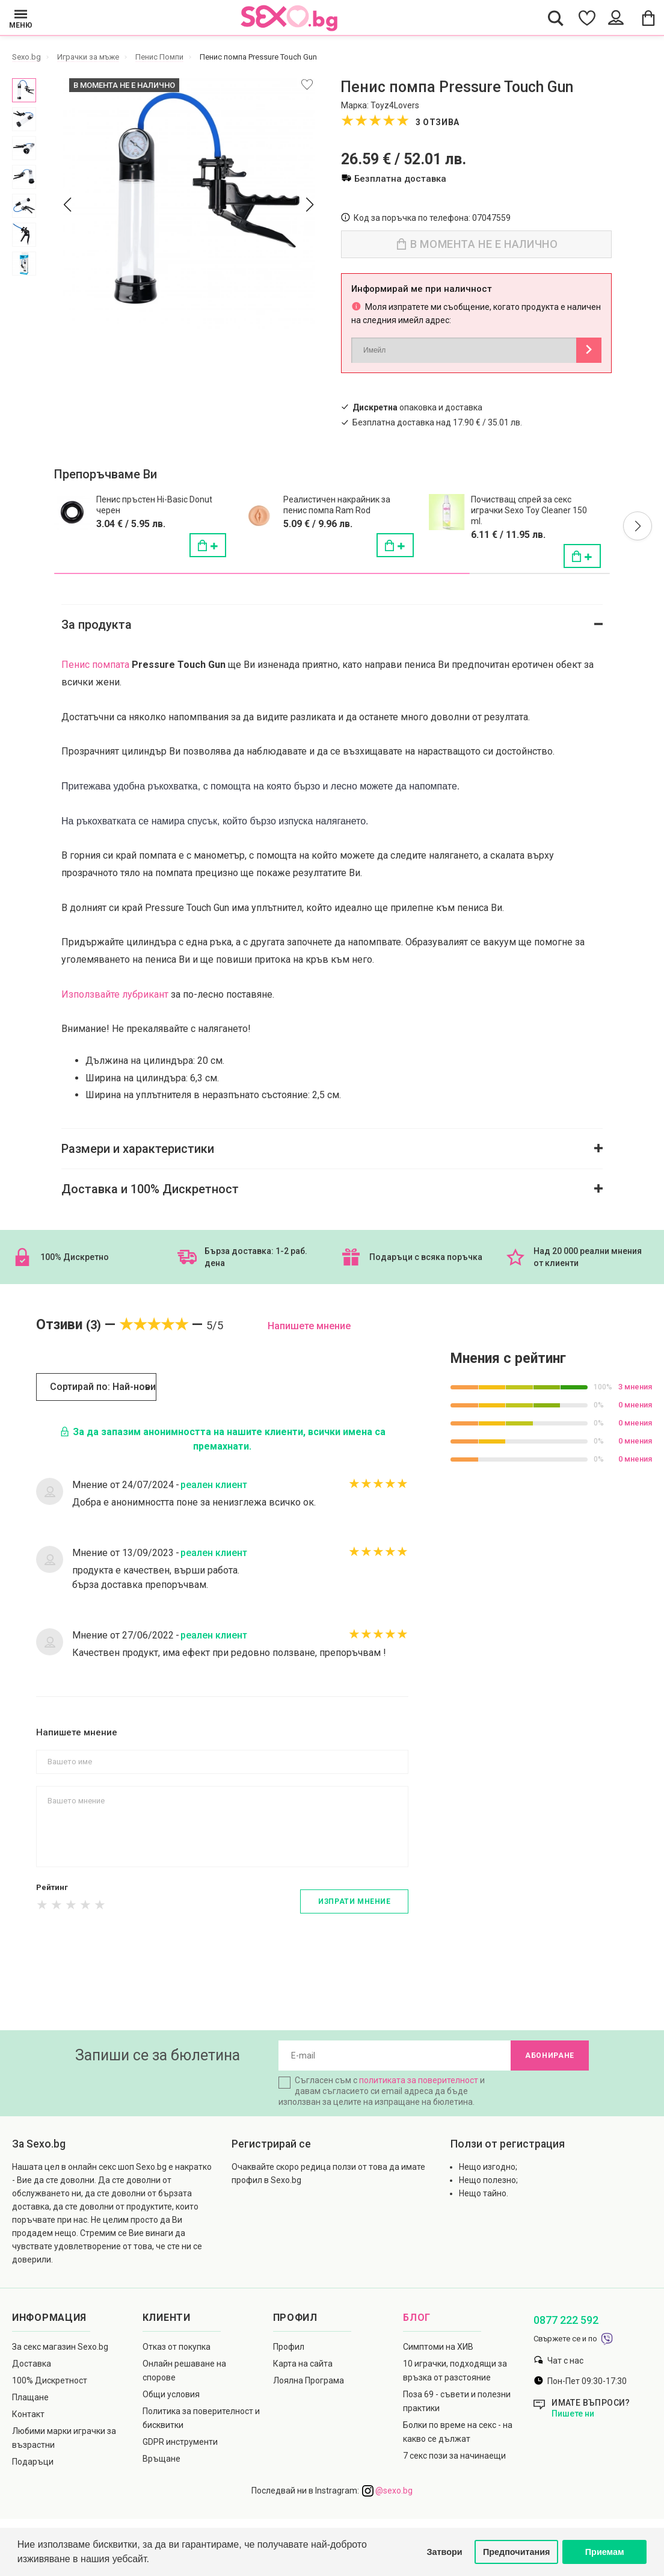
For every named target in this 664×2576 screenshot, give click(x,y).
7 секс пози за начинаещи (454, 2455)
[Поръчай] (207, 545)
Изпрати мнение (354, 1901)
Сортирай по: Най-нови (103, 1386)
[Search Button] (556, 17)
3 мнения (635, 1386)
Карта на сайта (303, 2363)
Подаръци (33, 2461)
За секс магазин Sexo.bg (60, 2347)
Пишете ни (573, 2413)
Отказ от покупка (177, 2347)
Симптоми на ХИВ (438, 2347)
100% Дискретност (49, 2380)
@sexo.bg (387, 2490)
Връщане (161, 2458)
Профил (288, 2347)
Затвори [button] (445, 2552)
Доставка (31, 2363)
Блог (417, 2317)
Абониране (549, 2055)
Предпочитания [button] (516, 2552)
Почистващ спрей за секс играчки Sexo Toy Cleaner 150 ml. (529, 510)
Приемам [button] (604, 2552)
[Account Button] (617, 18)
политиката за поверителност (418, 2080)
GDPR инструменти (180, 2442)
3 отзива (438, 122)
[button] (637, 525)
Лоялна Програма (308, 2380)
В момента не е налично (477, 244)
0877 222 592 (565, 2320)
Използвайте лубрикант (114, 994)
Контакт (28, 2414)
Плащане (30, 2397)
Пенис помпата (95, 664)
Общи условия (171, 2394)
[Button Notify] (588, 350)
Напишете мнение (309, 1326)
